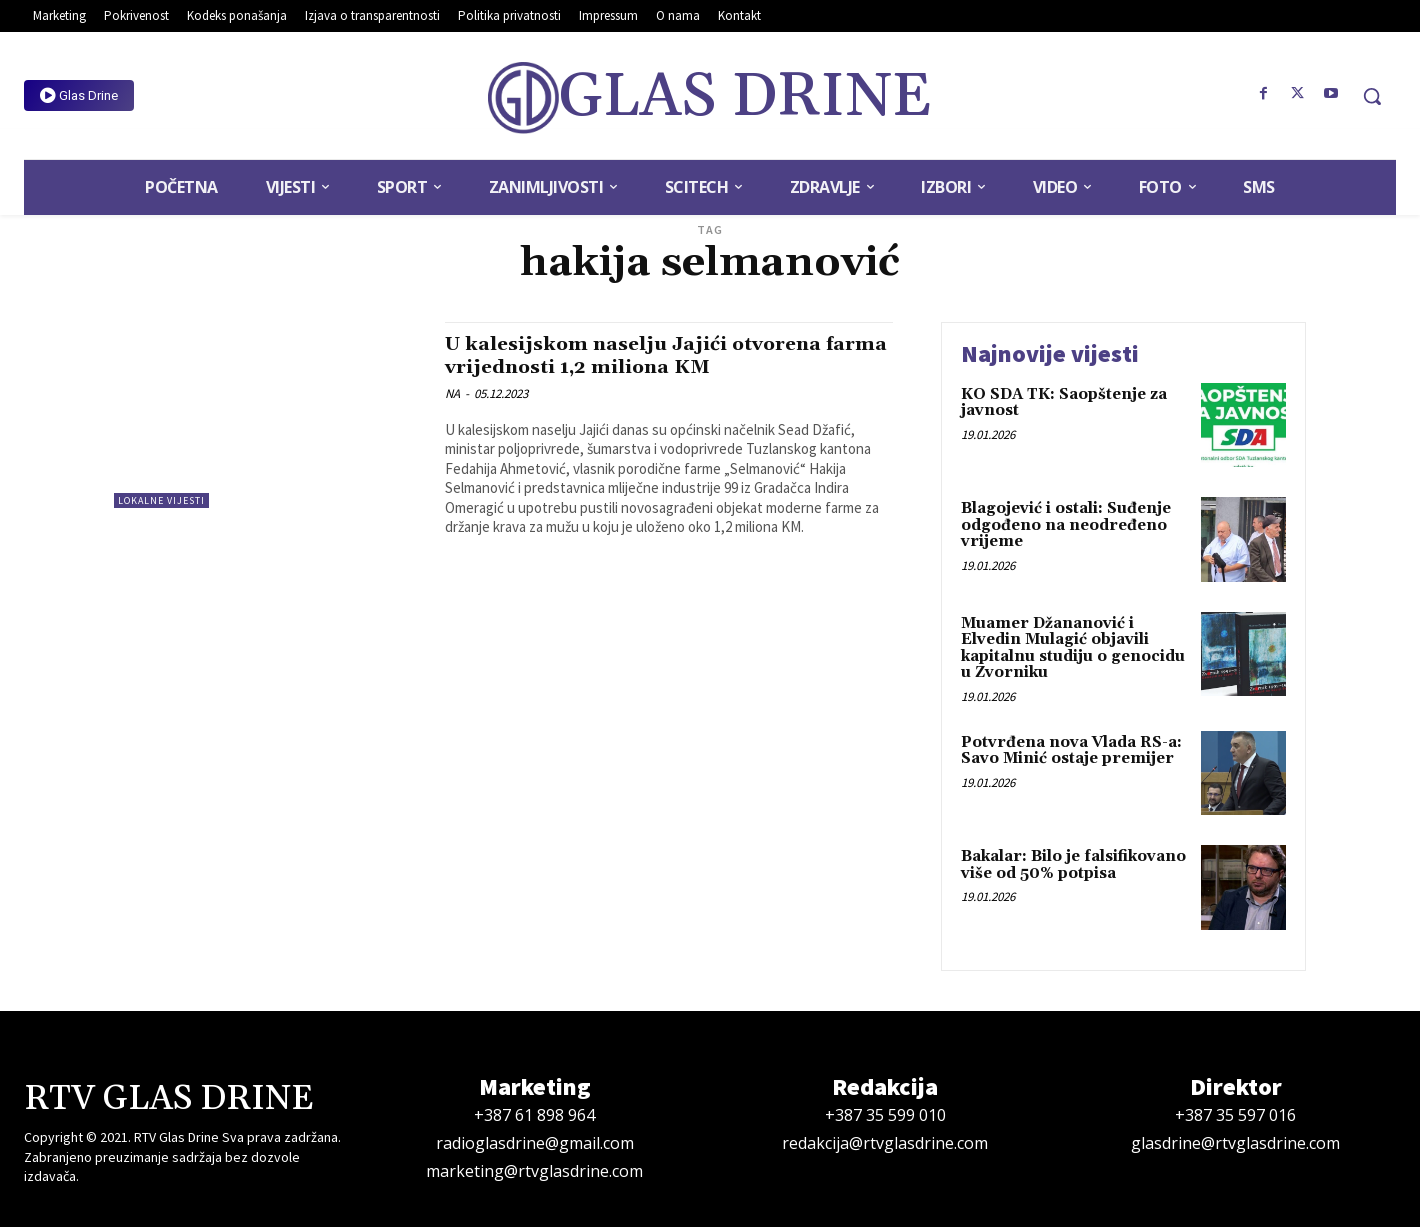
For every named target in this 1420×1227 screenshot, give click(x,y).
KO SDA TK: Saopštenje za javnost (1064, 403)
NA (452, 393)
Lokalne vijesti (161, 500)
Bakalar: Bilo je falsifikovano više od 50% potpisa (1073, 865)
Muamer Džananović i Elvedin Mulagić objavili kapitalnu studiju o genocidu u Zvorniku (1073, 648)
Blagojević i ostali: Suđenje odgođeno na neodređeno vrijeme (1066, 525)
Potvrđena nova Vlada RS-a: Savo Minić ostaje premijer (1071, 751)
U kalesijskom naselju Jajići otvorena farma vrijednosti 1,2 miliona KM (649, 355)
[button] (1372, 96)
